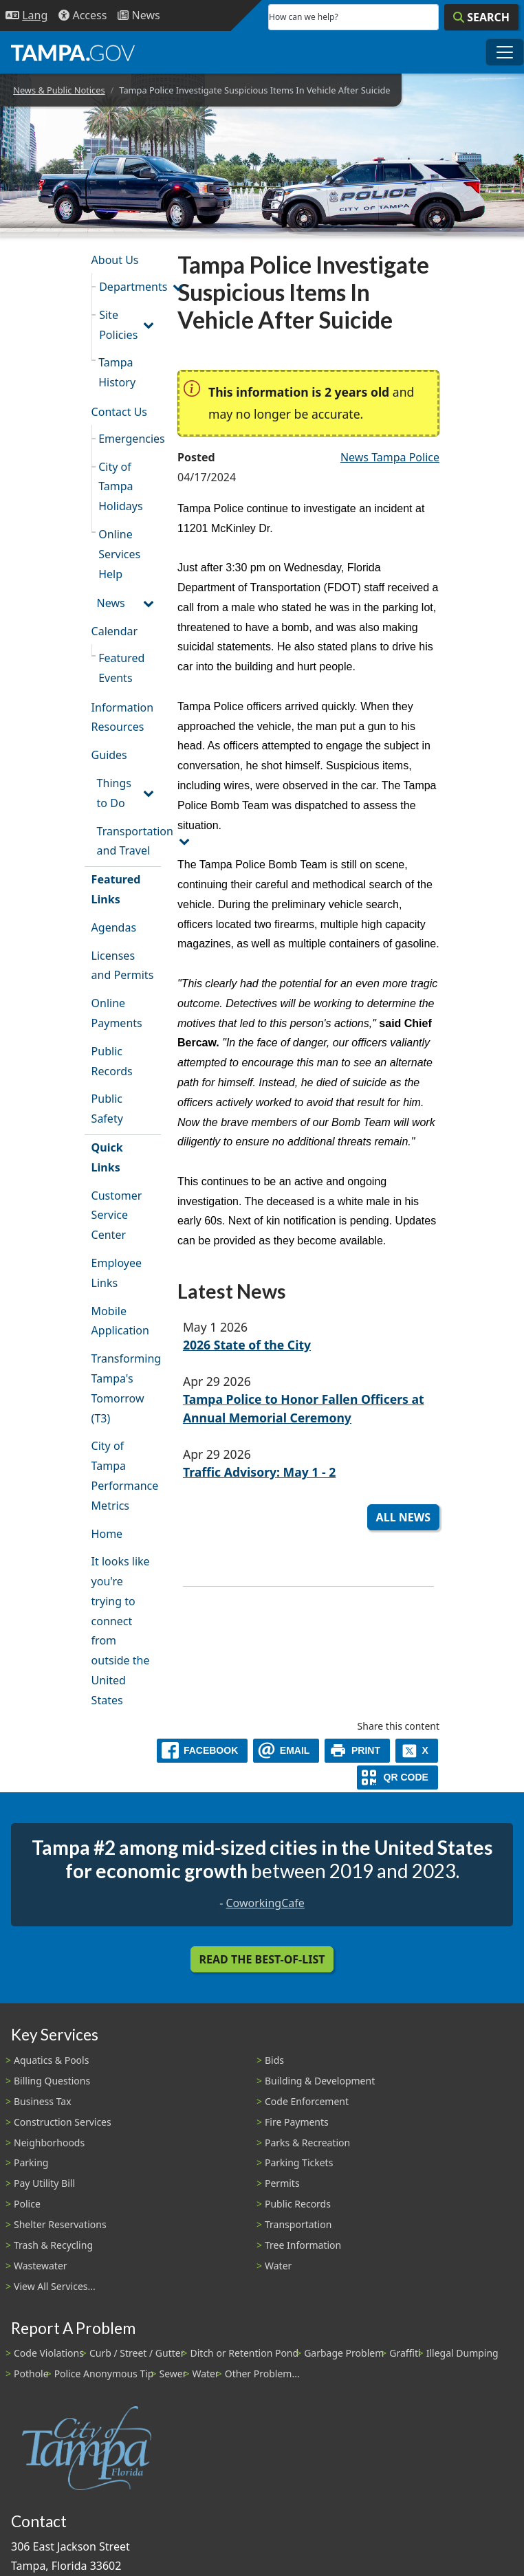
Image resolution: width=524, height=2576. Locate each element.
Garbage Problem (344, 2352)
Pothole (31, 2373)
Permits (282, 2183)
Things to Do (114, 793)
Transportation (298, 2224)
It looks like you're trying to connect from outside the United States (120, 1631)
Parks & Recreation (307, 2142)
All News (403, 1517)
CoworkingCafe (265, 1903)
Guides (109, 754)
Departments (130, 286)
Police (27, 2203)
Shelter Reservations (60, 2224)
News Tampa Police (389, 457)
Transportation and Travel (129, 841)
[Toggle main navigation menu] (504, 52)
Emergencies (129, 438)
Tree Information (303, 2245)
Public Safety (107, 1108)
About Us (115, 259)
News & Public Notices (59, 90)
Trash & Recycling (53, 2245)
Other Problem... (262, 2373)
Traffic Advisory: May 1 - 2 (259, 1472)
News (111, 602)
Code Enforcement (307, 2101)
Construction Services (62, 2121)
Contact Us (119, 411)
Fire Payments (297, 2121)
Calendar (114, 631)
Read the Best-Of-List (262, 1959)
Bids (274, 2060)
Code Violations (49, 2352)
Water (278, 2265)
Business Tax (43, 2101)
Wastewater (40, 2265)
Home (107, 1533)
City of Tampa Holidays (120, 486)
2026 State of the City (247, 1344)
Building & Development (320, 2080)
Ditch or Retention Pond (244, 2352)
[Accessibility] (82, 15)
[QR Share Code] (397, 1777)
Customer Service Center (116, 1215)
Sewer (172, 2373)
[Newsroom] (138, 15)
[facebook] (202, 1751)
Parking (31, 2162)
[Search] (481, 17)
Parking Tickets (299, 2162)
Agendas (113, 927)
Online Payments (116, 1013)
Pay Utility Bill (44, 2183)
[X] (416, 1751)
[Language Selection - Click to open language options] (26, 15)
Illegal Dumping (462, 2352)
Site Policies (118, 324)
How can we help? (303, 17)
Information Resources (122, 717)
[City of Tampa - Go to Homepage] (73, 52)
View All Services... (55, 2286)
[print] (357, 1751)
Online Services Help (119, 554)
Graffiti (404, 2352)
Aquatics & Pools (51, 2060)
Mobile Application (120, 1321)
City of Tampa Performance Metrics (125, 1475)
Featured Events (121, 667)
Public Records (112, 1061)
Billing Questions (52, 2080)
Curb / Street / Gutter (137, 2352)
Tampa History (116, 372)
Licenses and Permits (122, 965)
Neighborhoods (49, 2142)
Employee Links (116, 1272)
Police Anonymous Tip (104, 2373)
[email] (286, 1751)
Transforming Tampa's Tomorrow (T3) (126, 1388)
